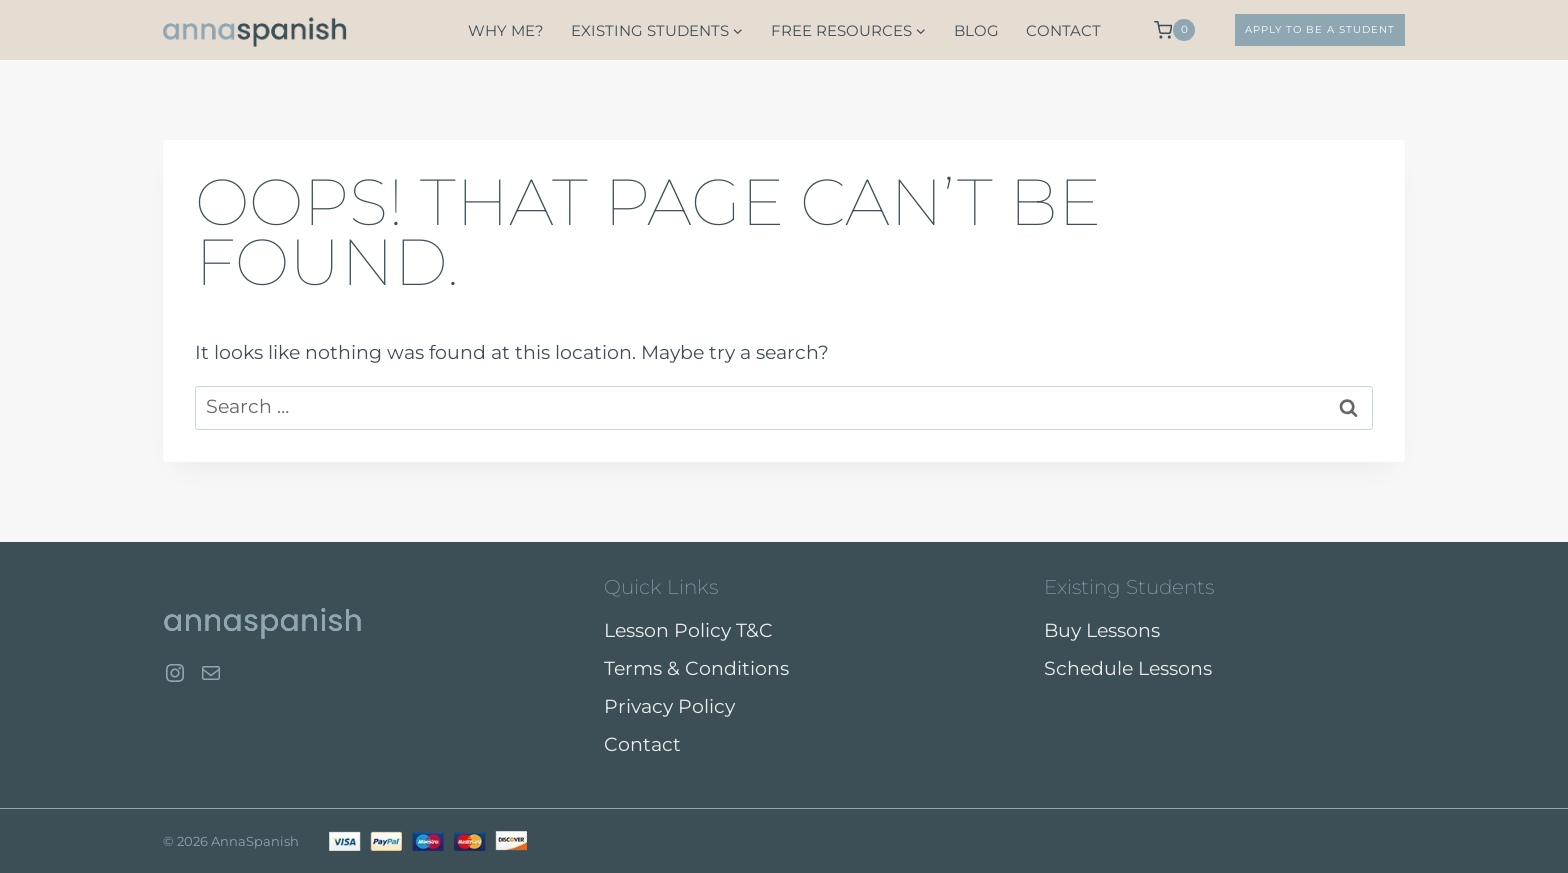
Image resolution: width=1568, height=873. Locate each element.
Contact (1063, 30)
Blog (976, 30)
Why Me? (506, 30)
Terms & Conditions (696, 668)
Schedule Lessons (1128, 668)
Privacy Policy (669, 706)
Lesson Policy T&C (688, 630)
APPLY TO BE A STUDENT (1320, 29)
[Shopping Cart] (1174, 29)
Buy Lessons (1102, 630)
